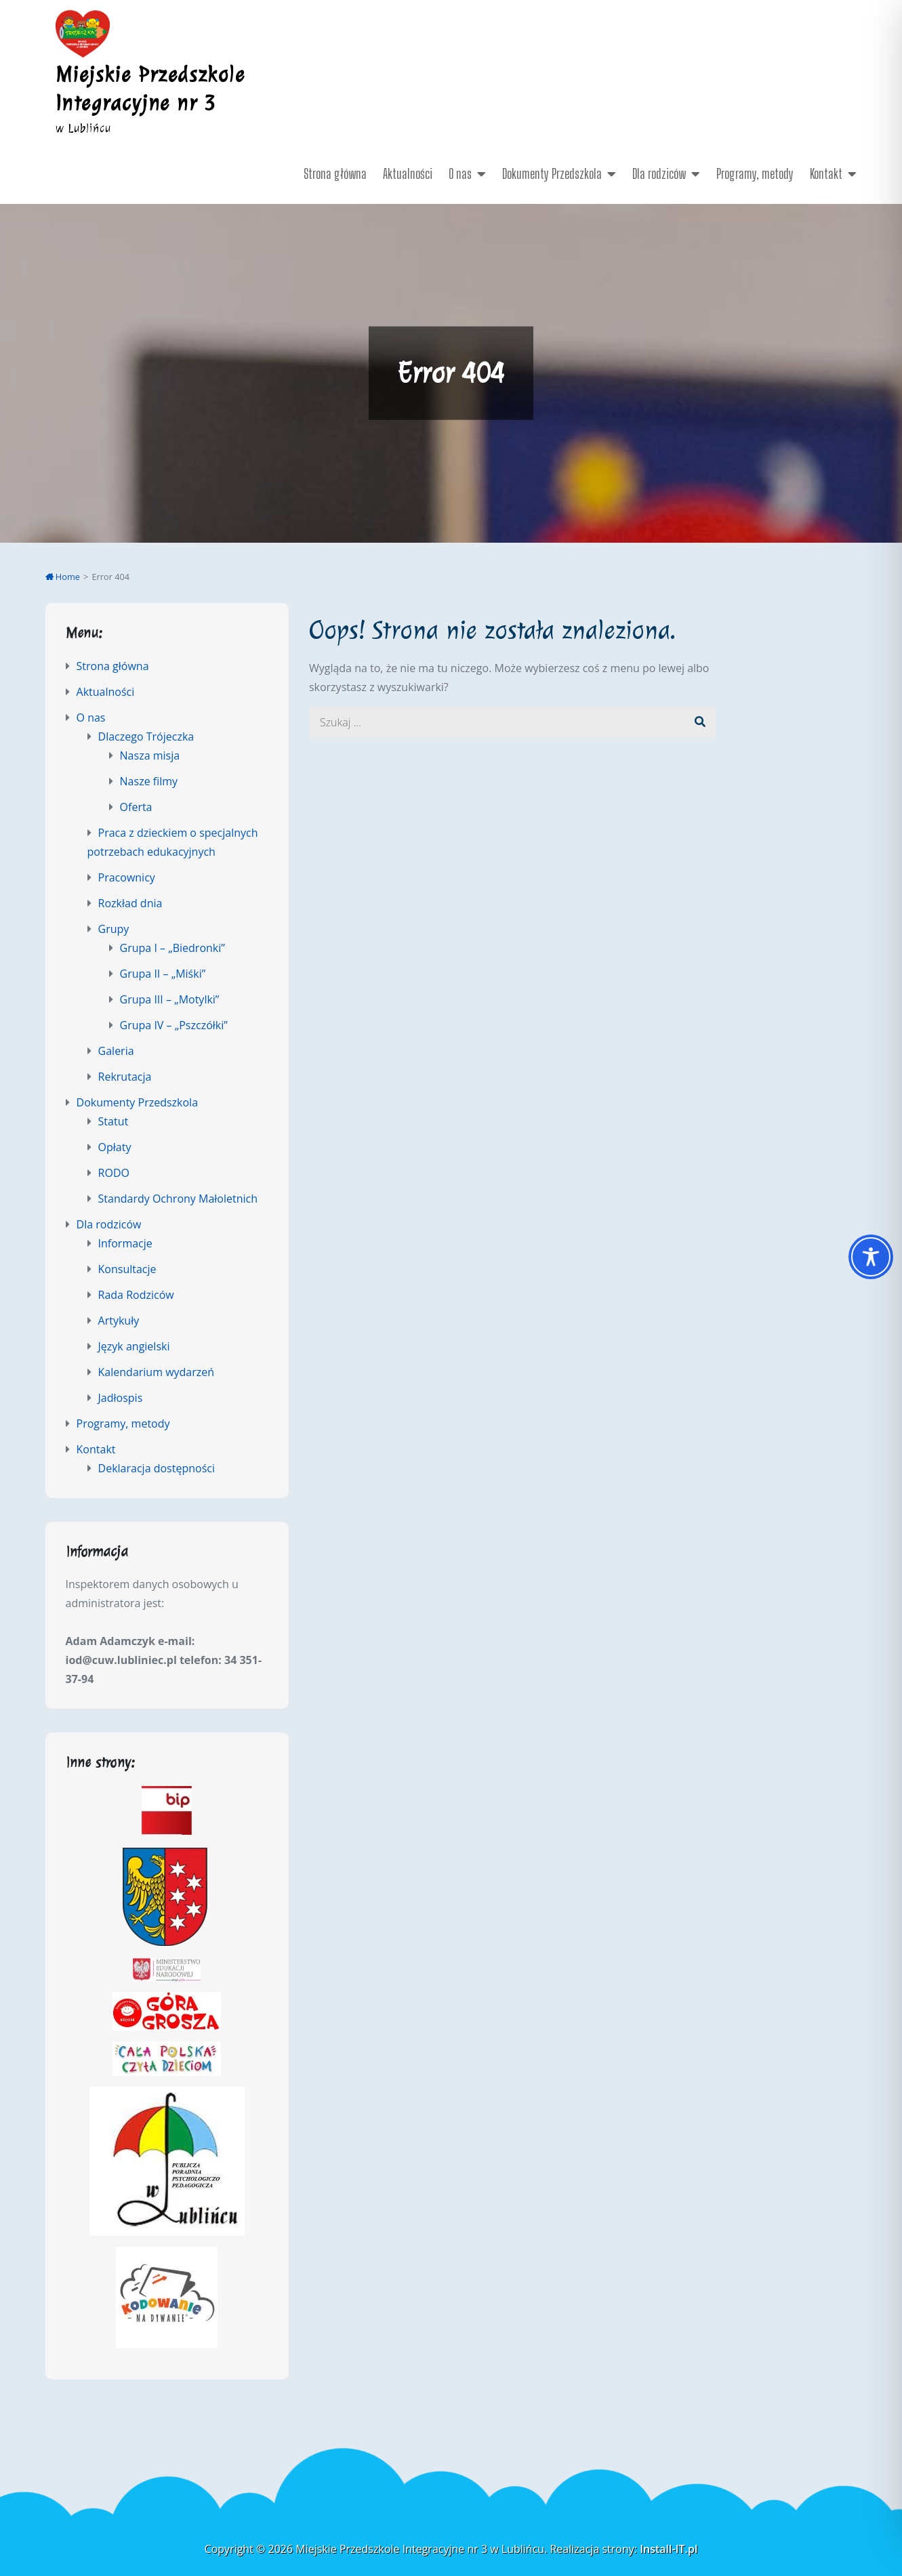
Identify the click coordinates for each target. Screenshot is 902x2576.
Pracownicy (126, 877)
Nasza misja (150, 755)
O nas (460, 173)
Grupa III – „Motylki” (170, 999)
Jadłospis (120, 1397)
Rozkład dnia (130, 903)
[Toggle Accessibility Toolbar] (871, 1257)
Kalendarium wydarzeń (156, 1372)
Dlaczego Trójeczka (146, 736)
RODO (113, 1172)
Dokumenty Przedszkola (552, 173)
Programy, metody (755, 173)
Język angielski (134, 1346)
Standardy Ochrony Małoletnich (178, 1198)
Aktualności (407, 173)
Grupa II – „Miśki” (163, 973)
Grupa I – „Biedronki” (172, 947)
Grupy (113, 928)
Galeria (116, 1050)
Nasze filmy (149, 781)
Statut (113, 1121)
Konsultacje (127, 1269)
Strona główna (335, 173)
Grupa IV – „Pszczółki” (174, 1025)
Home (63, 576)
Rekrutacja (125, 1076)
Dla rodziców (659, 173)
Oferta (136, 806)
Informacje (125, 1243)
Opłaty (114, 1147)
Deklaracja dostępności (156, 1468)
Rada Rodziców (136, 1294)
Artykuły (119, 1320)
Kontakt (826, 173)
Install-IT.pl (668, 2548)
